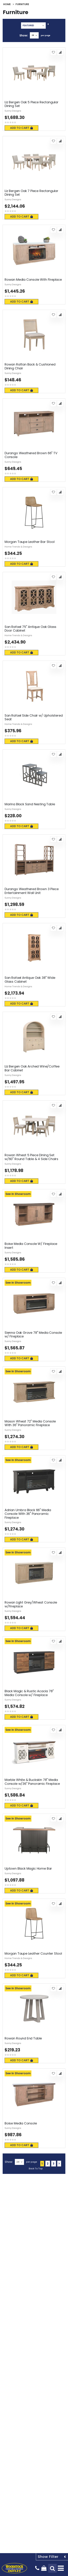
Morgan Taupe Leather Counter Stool (33, 1953)
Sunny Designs (13, 110)
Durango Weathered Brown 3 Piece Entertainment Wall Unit (31, 891)
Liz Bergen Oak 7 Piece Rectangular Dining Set (31, 193)
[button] (53, 52)
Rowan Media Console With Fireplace (33, 280)
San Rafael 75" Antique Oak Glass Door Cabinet (30, 628)
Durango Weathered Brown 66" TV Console (31, 455)
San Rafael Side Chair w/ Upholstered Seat (34, 717)
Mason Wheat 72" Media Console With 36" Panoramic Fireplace (30, 1423)
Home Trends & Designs (18, 546)
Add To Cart (21, 128)
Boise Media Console (21, 2123)
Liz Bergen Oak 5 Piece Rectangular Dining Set (31, 104)
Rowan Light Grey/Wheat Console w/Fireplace (31, 1604)
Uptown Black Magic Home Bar (28, 1868)
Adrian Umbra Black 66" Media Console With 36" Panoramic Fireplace (28, 1514)
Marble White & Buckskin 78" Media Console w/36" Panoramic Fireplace (32, 1781)
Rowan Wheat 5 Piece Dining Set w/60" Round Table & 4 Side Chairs (31, 1157)
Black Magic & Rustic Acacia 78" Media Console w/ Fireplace (29, 1693)
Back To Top (36, 2168)
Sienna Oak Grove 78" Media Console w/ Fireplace (33, 1334)
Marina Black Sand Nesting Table (30, 804)
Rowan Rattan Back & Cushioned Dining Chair (30, 366)
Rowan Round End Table (23, 2038)
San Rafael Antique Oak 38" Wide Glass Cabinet (30, 979)
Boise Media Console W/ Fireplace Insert (31, 1245)
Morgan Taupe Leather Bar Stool (30, 542)
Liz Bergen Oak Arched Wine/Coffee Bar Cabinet (32, 1068)
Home (7, 4)
